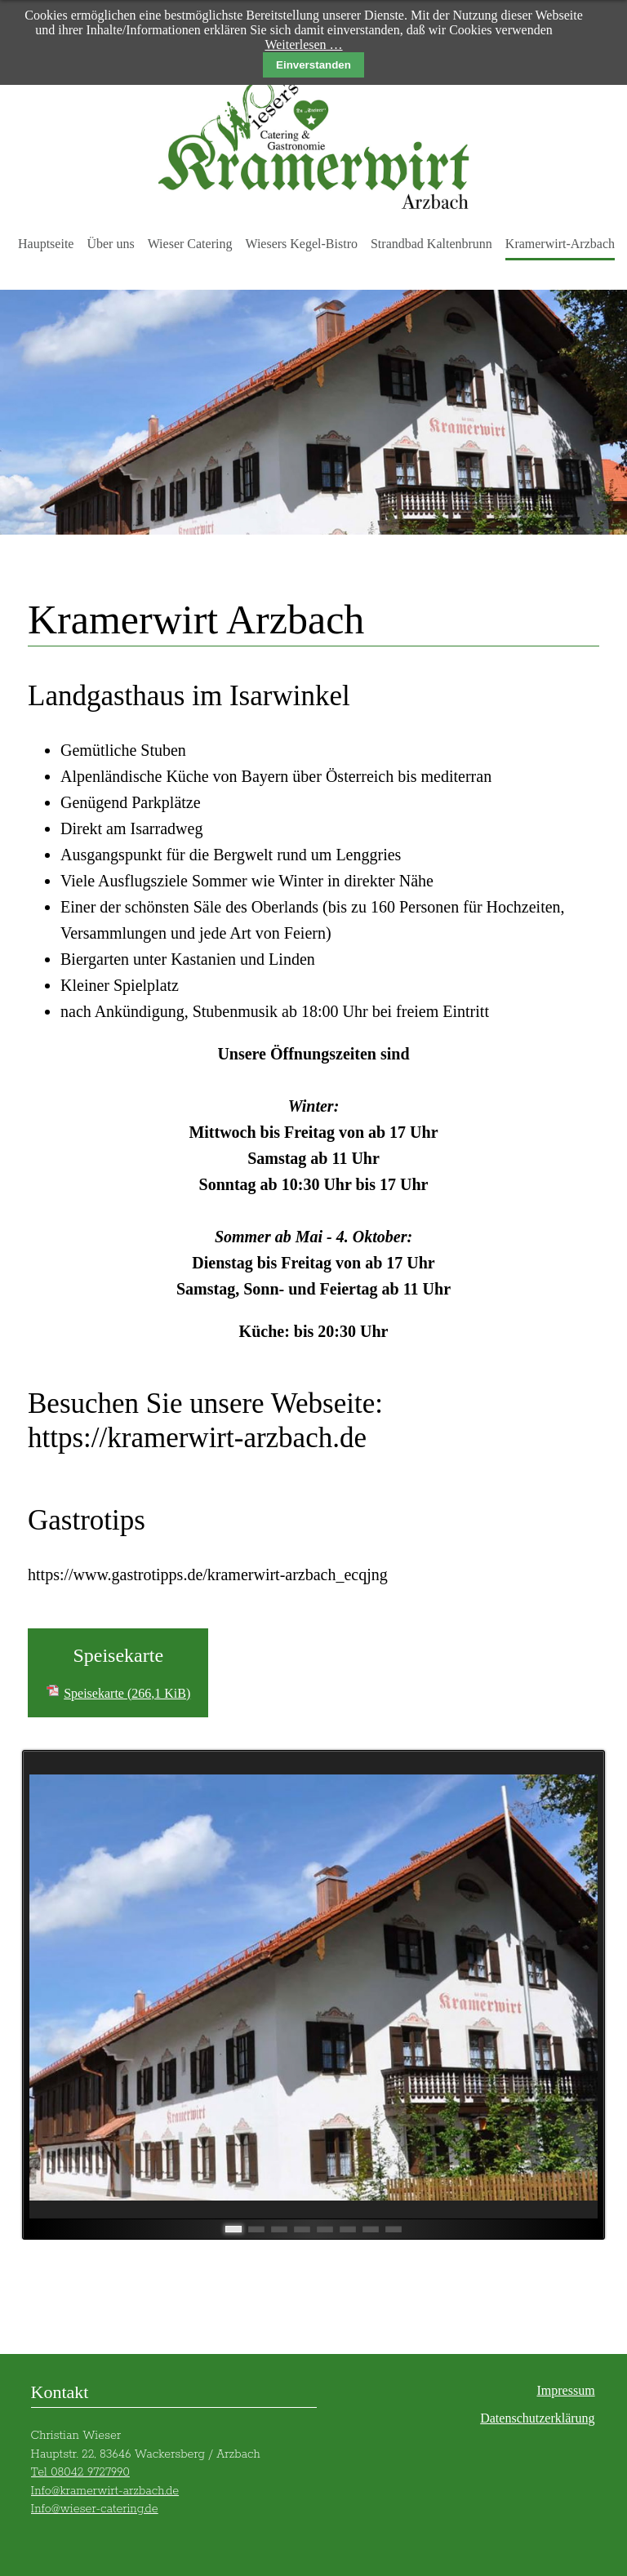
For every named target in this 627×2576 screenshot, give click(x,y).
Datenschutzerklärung (537, 2418)
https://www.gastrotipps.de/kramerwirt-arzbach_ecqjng (208, 1574)
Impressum (565, 2390)
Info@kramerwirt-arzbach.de (105, 2491)
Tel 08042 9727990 (80, 2472)
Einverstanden (313, 65)
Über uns (110, 244)
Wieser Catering (190, 244)
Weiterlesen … (303, 44)
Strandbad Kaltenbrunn (431, 244)
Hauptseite (45, 244)
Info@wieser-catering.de (94, 2509)
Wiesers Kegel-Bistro (301, 244)
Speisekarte (127, 1693)
